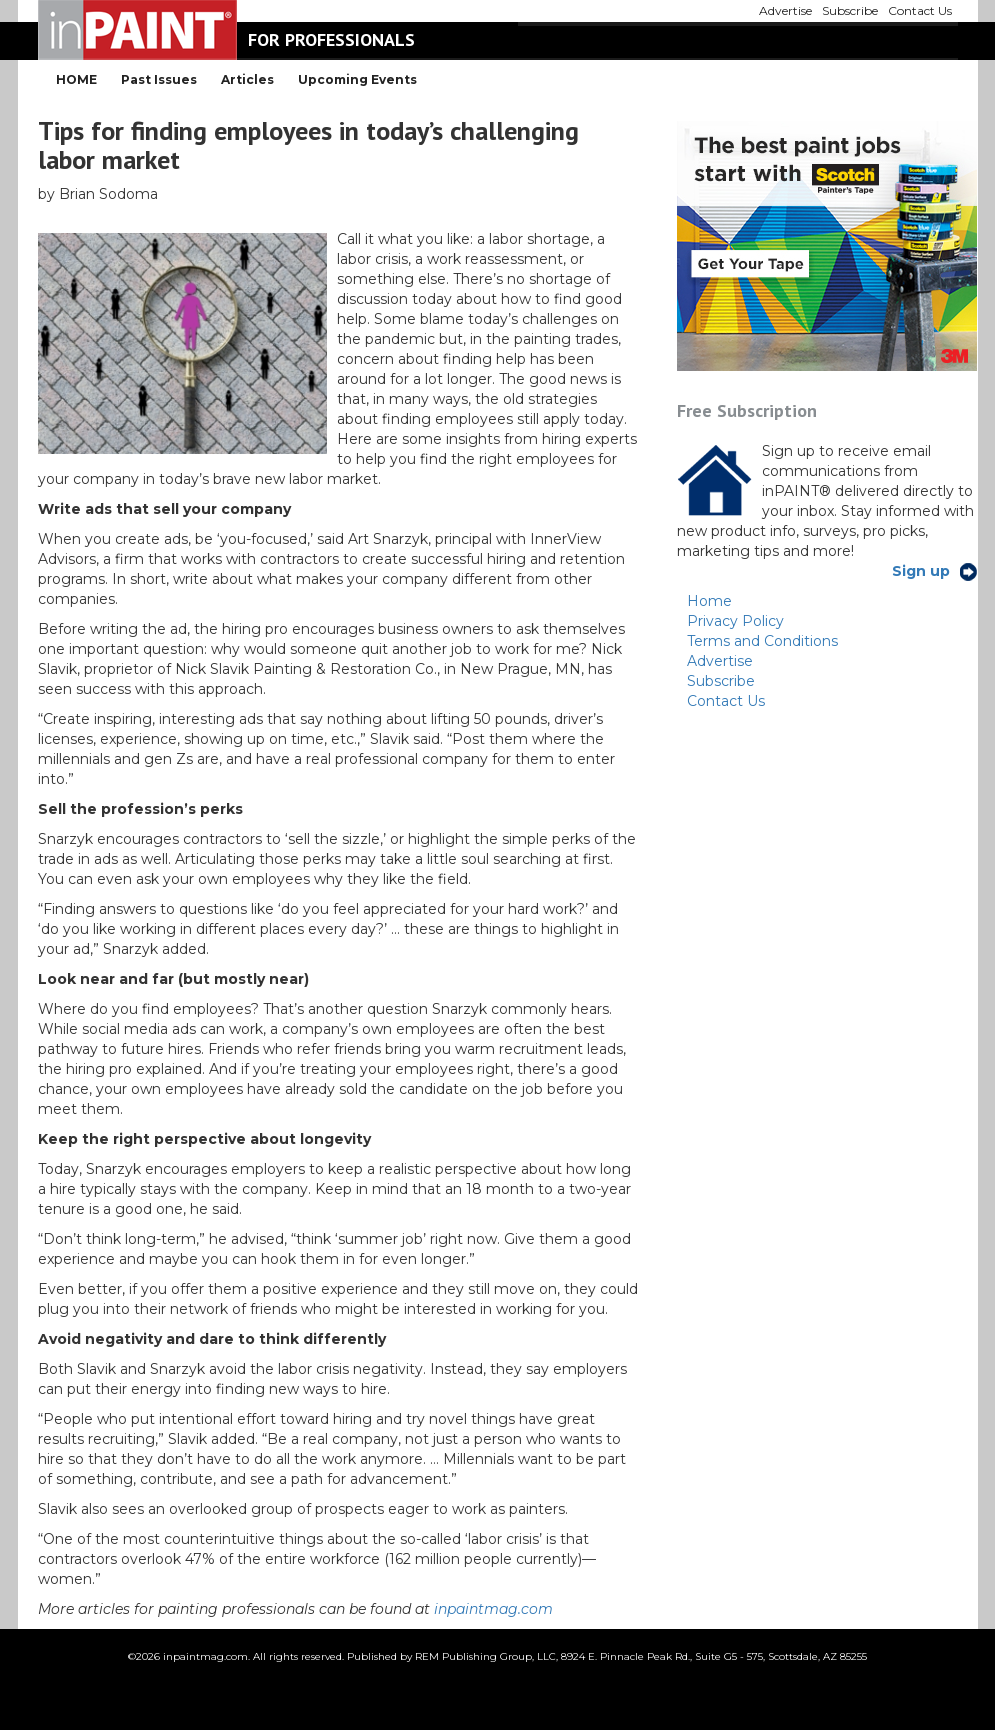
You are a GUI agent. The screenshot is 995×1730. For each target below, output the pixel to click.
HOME (76, 79)
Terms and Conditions (762, 641)
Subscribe (721, 681)
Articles (247, 79)
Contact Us (726, 701)
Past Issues (159, 79)
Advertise (720, 661)
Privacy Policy (735, 621)
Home (709, 601)
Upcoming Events (357, 79)
